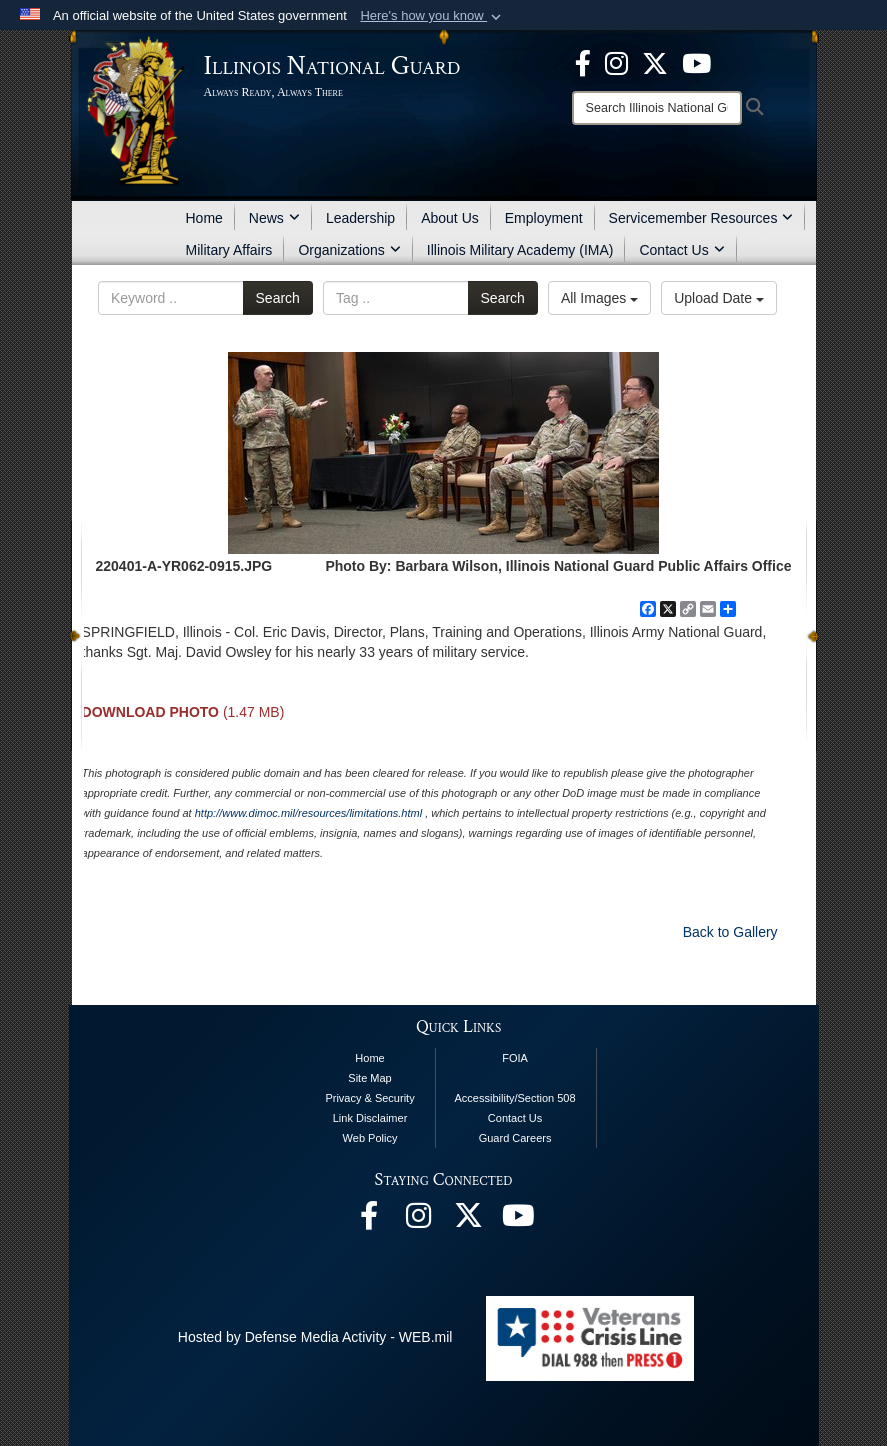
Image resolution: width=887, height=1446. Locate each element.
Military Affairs (229, 250)
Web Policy (370, 1138)
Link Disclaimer (370, 1118)
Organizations (349, 250)
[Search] (657, 108)
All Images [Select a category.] (599, 298)
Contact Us (681, 250)
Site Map (369, 1078)
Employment (544, 218)
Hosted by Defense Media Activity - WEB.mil (315, 1337)
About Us (450, 218)
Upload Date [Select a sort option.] (719, 298)
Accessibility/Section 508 (515, 1098)
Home (204, 218)
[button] (432, 16)
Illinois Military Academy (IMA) (520, 250)
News (274, 218)
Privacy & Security (369, 1098)
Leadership (360, 218)
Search (278, 298)
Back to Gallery (730, 932)
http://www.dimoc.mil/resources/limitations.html (308, 813)
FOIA (515, 1058)
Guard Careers (515, 1138)
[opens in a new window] (655, 62)
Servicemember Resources (701, 218)
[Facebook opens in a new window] (583, 62)
